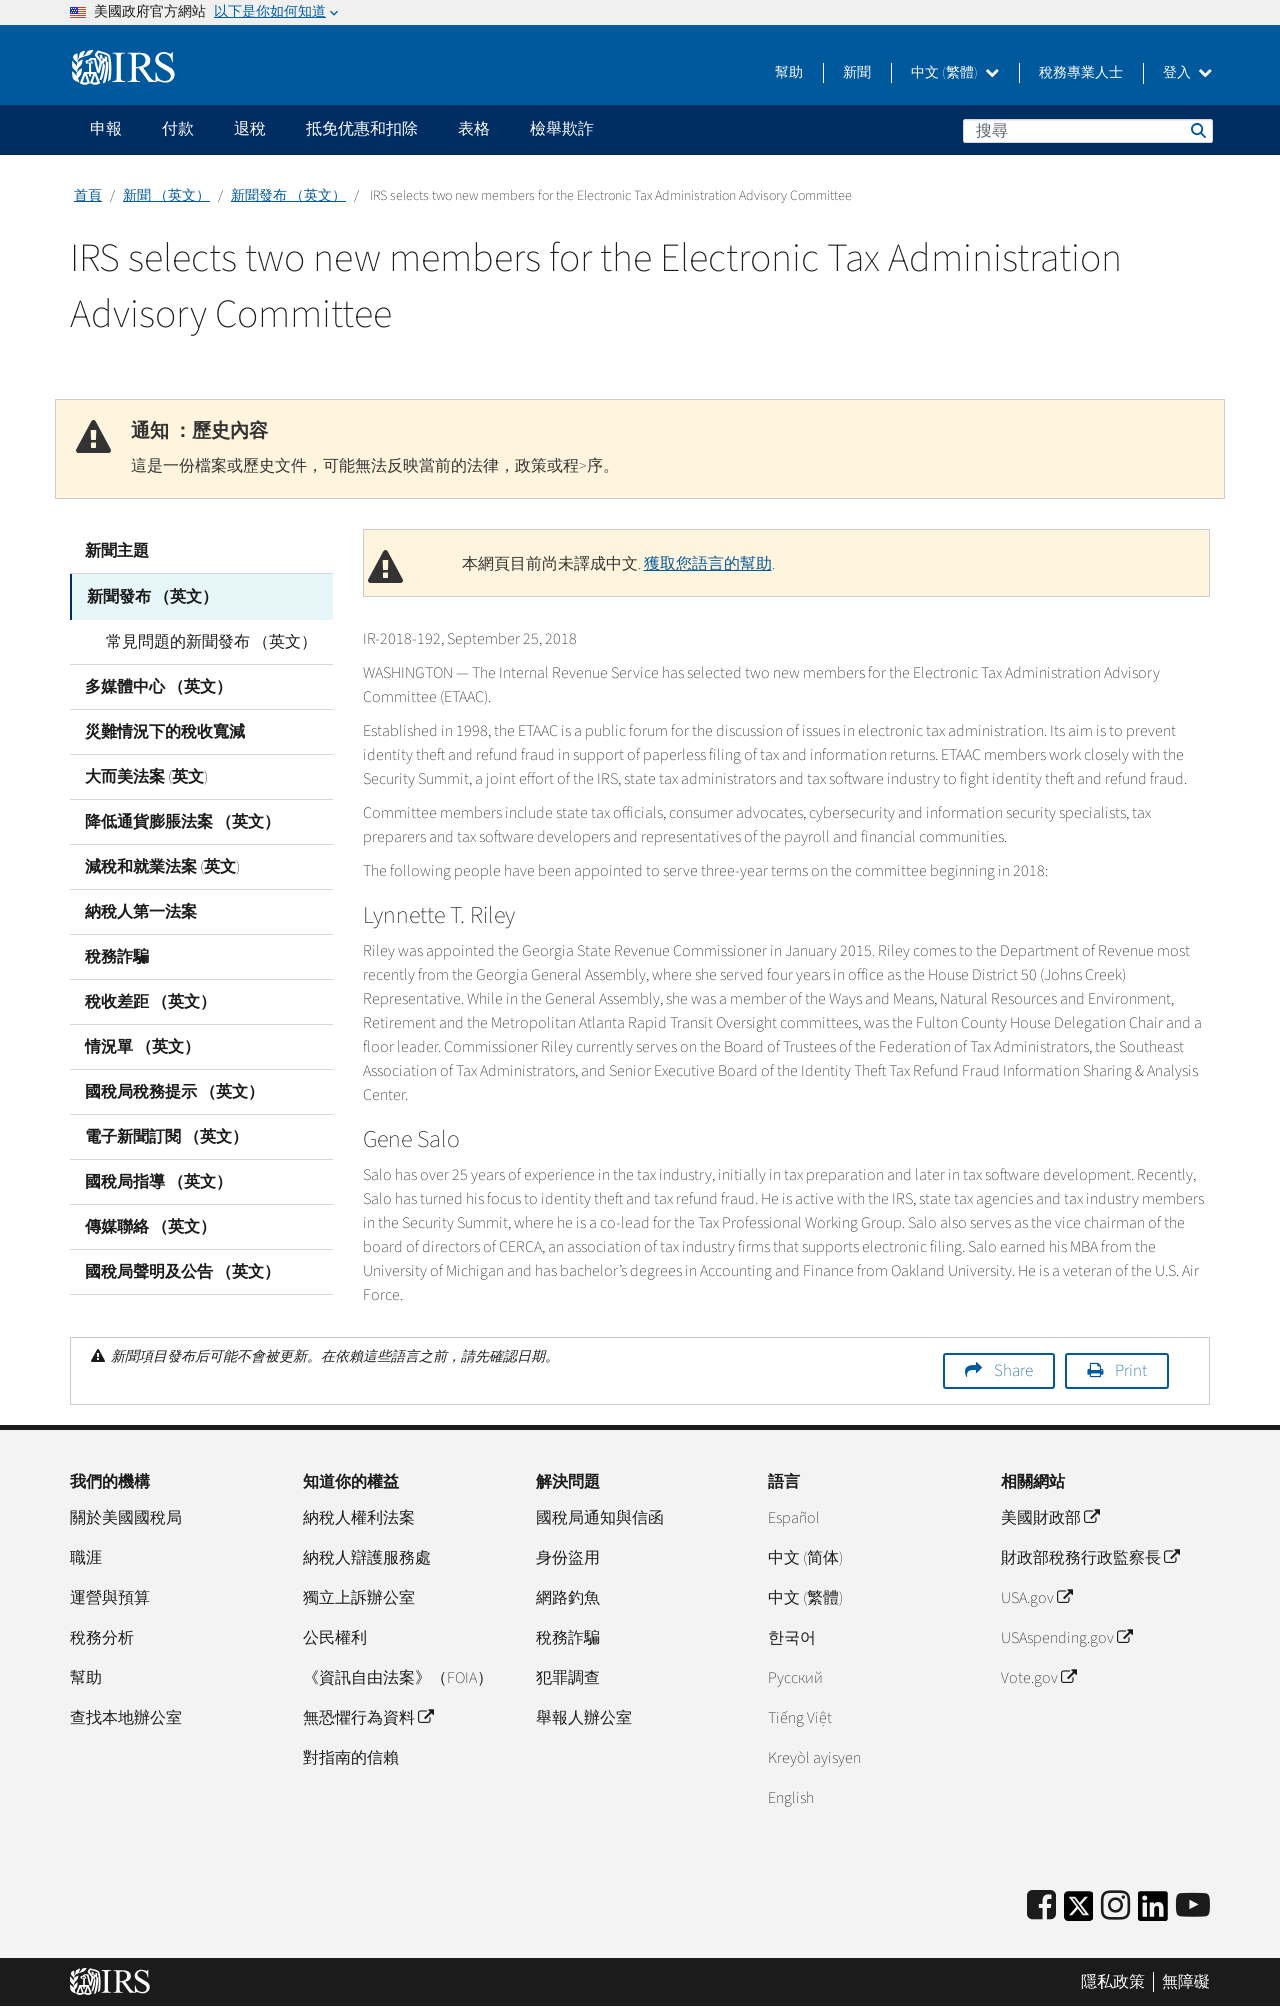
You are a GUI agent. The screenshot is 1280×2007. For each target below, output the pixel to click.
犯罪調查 (568, 1678)
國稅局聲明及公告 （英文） (182, 1270)
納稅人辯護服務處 (367, 1558)
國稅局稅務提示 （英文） (174, 1090)
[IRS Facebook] (1041, 1906)
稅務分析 (102, 1638)
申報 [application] (106, 129)
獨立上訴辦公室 (359, 1598)
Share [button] (1013, 1371)
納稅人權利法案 (359, 1518)
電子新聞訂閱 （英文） (166, 1135)
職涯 (86, 1558)
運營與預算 (110, 1598)
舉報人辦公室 (584, 1718)
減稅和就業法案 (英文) (162, 865)
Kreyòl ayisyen (814, 1758)
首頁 (88, 196)
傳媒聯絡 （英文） (150, 1225)
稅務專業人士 (1081, 73)
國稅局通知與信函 (600, 1518)
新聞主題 (117, 551)
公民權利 (335, 1638)
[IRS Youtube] (1193, 1906)
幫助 (789, 73)
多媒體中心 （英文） (158, 685)
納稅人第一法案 (141, 910)
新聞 (857, 73)
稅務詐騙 (117, 955)
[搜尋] (1088, 131)
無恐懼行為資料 (368, 1718)
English (791, 1798)
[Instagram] (1115, 1906)
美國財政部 (1050, 1518)
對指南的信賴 (351, 1758)
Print (1131, 1371)
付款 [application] (178, 129)
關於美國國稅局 (126, 1518)
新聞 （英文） (166, 196)
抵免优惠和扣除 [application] (362, 129)
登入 (1187, 73)
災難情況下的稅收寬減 (165, 730)
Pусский (795, 1678)
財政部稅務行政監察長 (1090, 1558)
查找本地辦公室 (126, 1718)
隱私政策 (1113, 1982)
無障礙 (1186, 1982)
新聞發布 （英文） (288, 196)
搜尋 (1197, 130)
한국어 (792, 1638)
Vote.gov (1038, 1678)
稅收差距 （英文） (150, 1000)
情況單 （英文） (142, 1045)
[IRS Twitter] (1079, 1912)
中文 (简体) (805, 1558)
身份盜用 (568, 1558)
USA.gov (1036, 1598)
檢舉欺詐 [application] (562, 129)
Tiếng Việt (800, 1718)
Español (794, 1518)
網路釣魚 (568, 1598)
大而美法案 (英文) (146, 775)
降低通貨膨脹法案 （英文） (182, 820)
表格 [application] (474, 129)
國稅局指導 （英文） (158, 1180)
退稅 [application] (250, 129)
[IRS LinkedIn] (1153, 1912)
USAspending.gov (1066, 1638)
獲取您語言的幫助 (708, 564)
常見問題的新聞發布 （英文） (205, 640)
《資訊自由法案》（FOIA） (398, 1678)
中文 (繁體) (955, 73)
